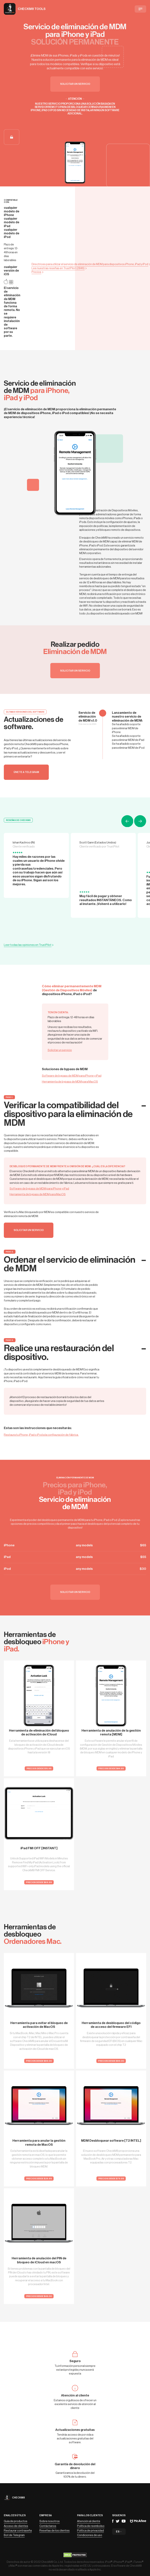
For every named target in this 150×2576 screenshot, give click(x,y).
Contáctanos (47, 2526)
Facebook (112, 2521)
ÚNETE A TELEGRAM (26, 772)
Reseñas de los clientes (54, 2530)
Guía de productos (15, 2521)
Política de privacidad (90, 2530)
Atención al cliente (88, 2521)
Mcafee (138, 2521)
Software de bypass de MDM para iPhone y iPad (71, 1075)
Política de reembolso (90, 2526)
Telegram (117, 2521)
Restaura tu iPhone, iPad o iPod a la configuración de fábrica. (41, 1434)
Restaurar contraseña (18, 2530)
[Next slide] (140, 821)
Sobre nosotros (49, 2521)
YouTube (124, 2521)
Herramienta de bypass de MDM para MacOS (70, 1081)
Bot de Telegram (14, 2535)
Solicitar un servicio (75, 84)
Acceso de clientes (16, 2526)
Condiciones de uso (89, 2535)
